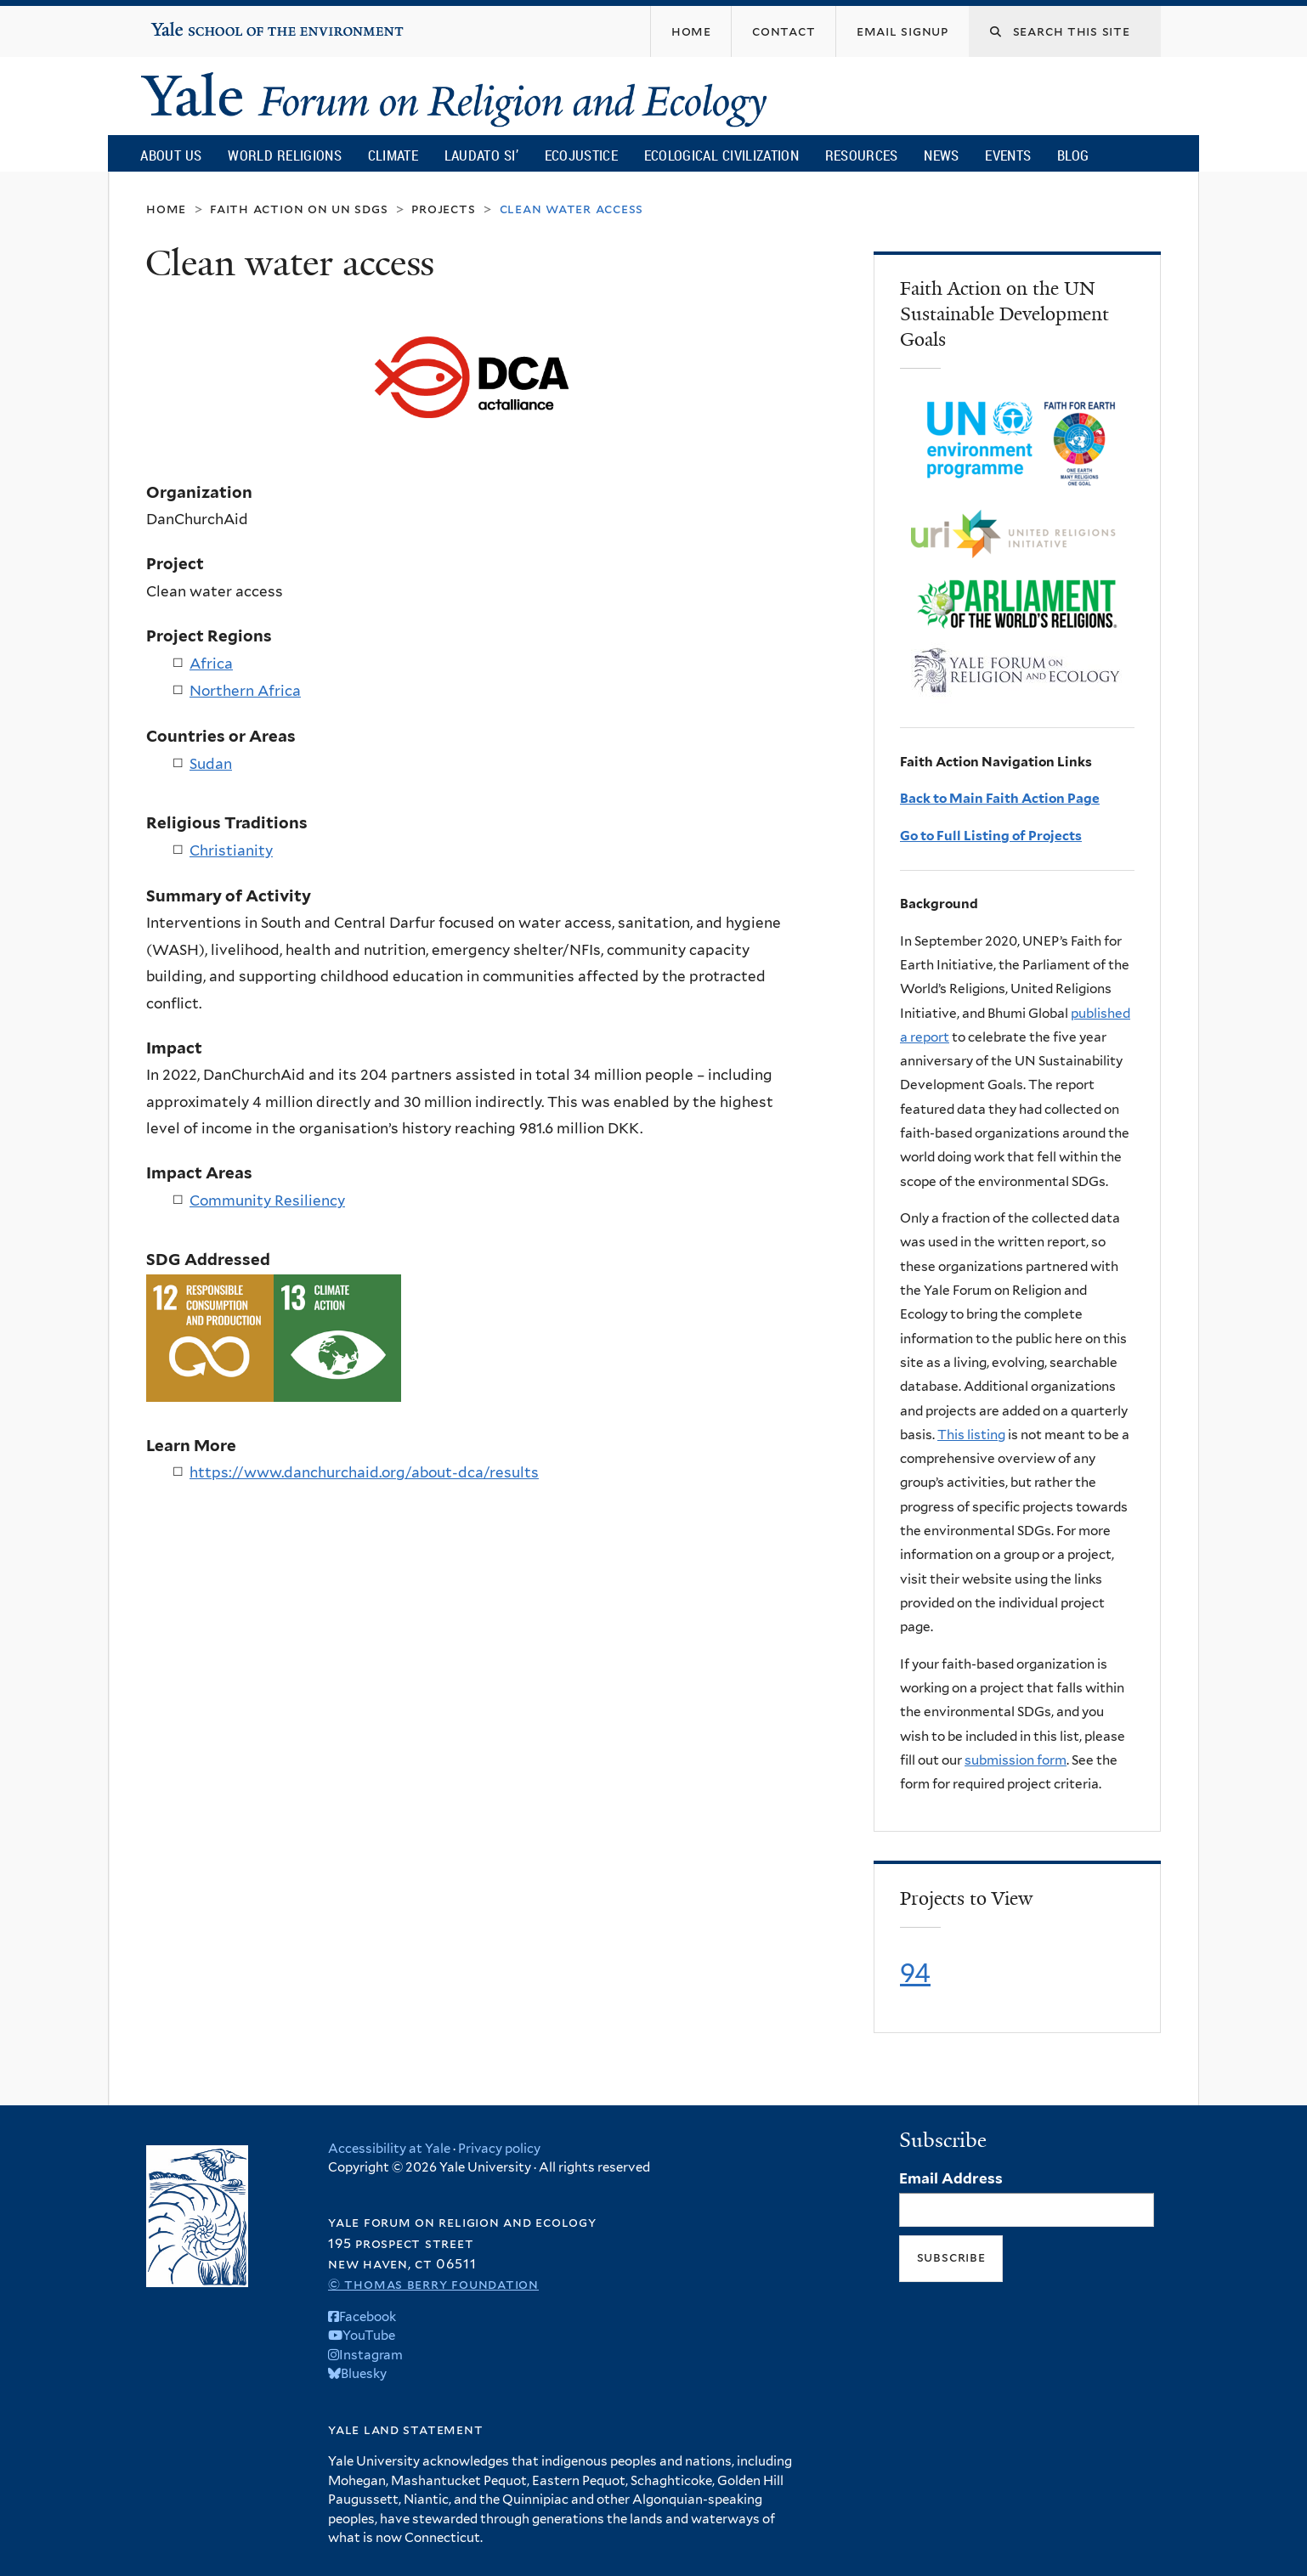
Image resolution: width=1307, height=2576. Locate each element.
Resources (861, 155)
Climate (393, 155)
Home (166, 209)
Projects (443, 209)
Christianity (231, 850)
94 (915, 1972)
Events (1008, 155)
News (941, 155)
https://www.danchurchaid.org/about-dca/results (364, 1472)
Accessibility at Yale (389, 2148)
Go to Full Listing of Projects (991, 836)
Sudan (211, 763)
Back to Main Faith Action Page (1000, 798)
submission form (1016, 1760)
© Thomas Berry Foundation (433, 2284)
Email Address (951, 2178)
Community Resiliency (267, 1200)
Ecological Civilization (722, 155)
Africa (211, 663)
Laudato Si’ (481, 155)
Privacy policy (499, 2148)
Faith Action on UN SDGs (299, 209)
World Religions (285, 155)
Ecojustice (581, 155)
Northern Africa (245, 690)
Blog (1073, 155)
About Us (170, 155)
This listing (971, 1434)
